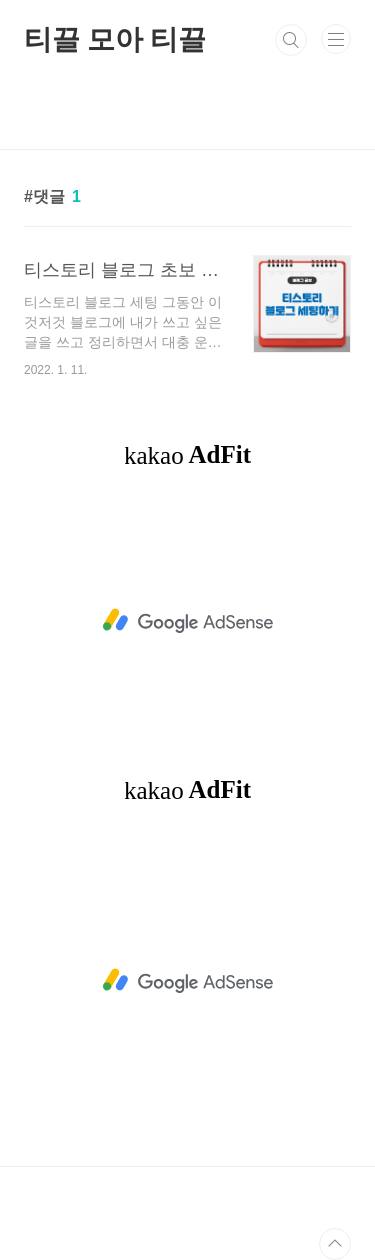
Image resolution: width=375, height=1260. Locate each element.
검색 (291, 40)
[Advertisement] (187, 621)
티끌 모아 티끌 (115, 39)
